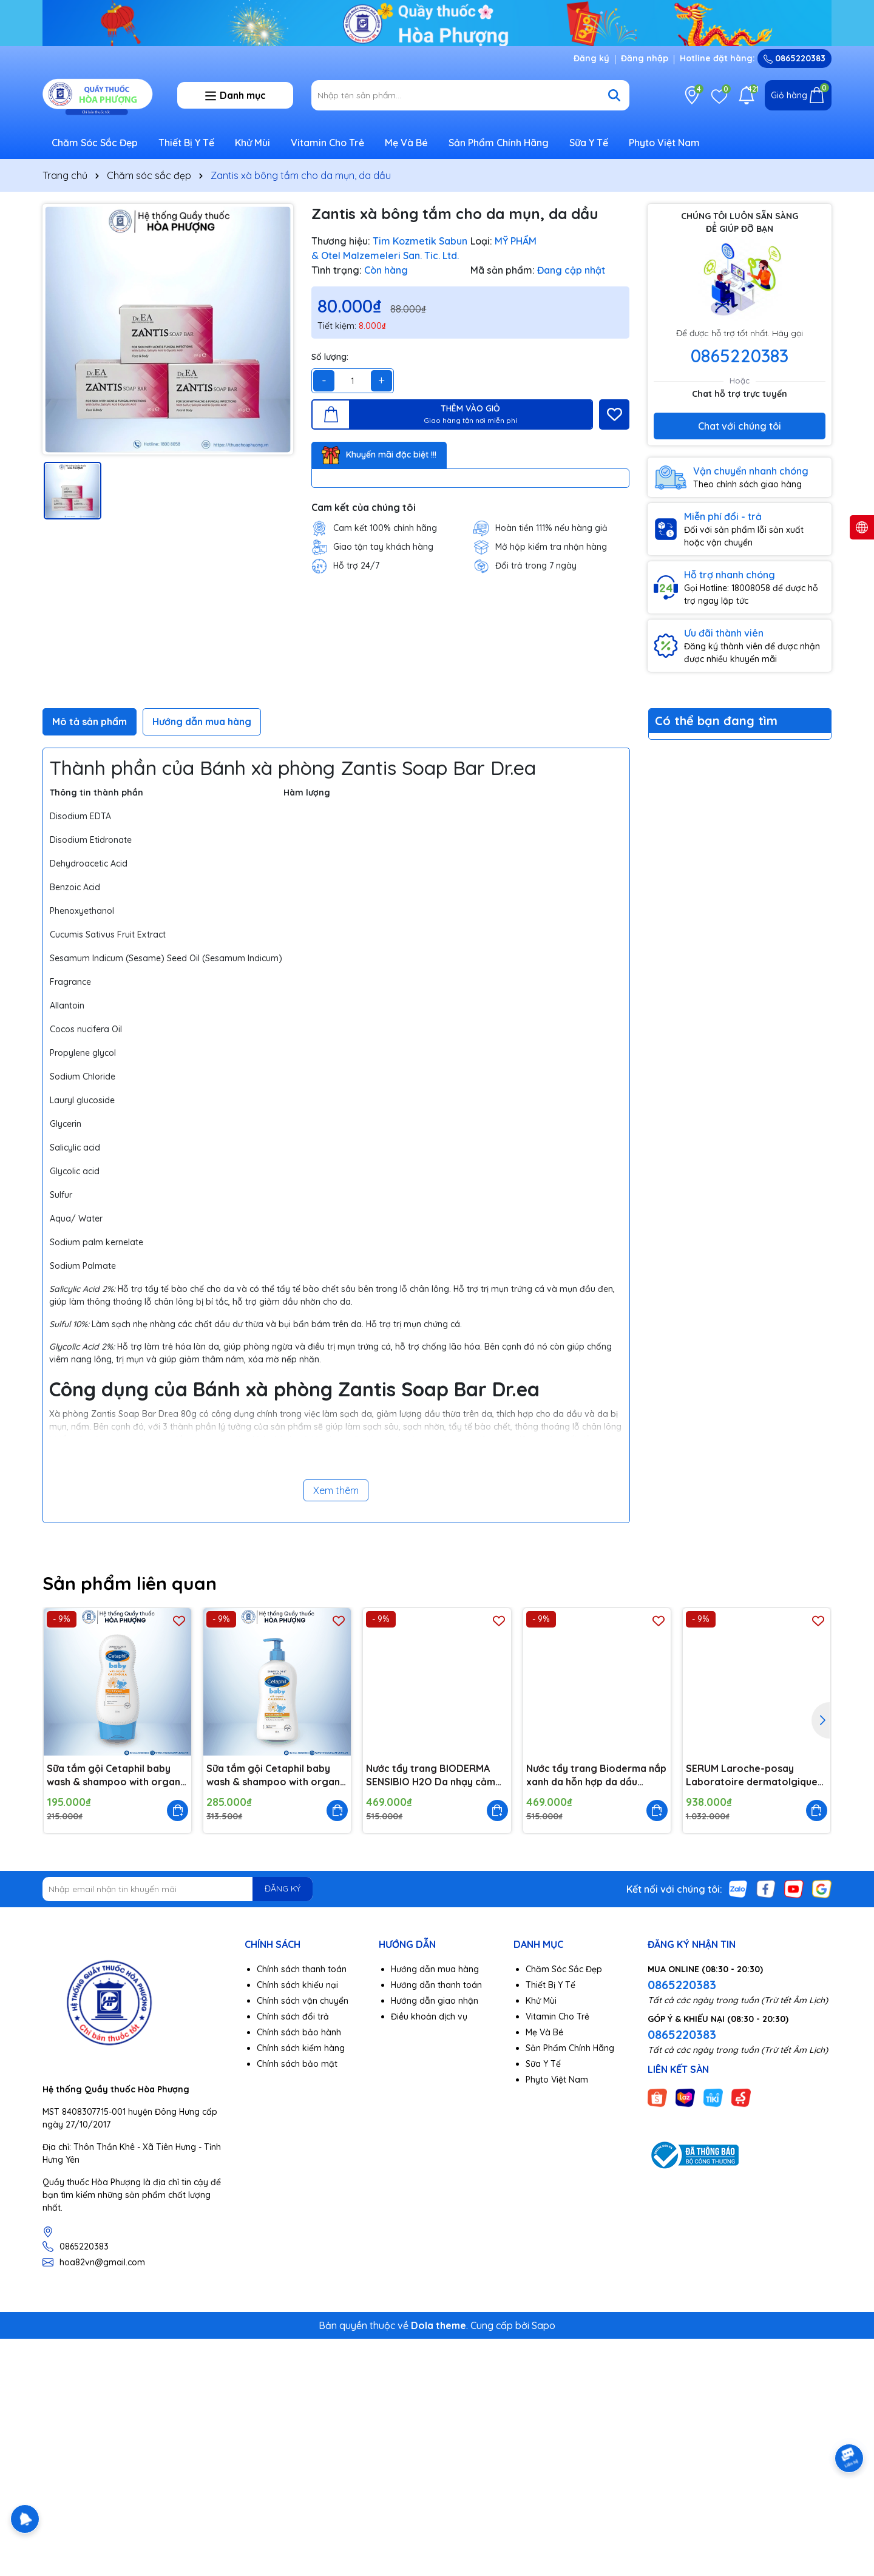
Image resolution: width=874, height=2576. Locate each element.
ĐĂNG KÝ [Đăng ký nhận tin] (282, 1888)
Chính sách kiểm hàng (301, 2048)
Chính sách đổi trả (293, 2016)
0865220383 (794, 58)
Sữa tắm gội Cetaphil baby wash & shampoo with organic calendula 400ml (277, 1775)
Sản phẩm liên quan (129, 1583)
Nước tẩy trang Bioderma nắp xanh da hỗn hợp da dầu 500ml (596, 1775)
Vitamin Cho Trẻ (327, 143)
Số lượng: (329, 356)
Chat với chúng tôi (739, 426)
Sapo (543, 2325)
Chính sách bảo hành (299, 2032)
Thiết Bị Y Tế (186, 143)
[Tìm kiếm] (614, 95)
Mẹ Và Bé (406, 143)
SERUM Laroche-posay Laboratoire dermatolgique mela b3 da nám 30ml (752, 1775)
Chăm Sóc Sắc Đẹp (95, 143)
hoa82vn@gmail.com (102, 2262)
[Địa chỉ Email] (177, 1889)
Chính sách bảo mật (297, 2063)
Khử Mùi (252, 143)
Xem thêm (336, 1490)
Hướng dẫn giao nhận (434, 2000)
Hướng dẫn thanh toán (436, 1984)
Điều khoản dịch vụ (429, 2016)
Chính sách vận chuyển (302, 2000)
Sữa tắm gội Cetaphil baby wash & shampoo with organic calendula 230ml (117, 1775)
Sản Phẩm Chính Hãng (499, 143)
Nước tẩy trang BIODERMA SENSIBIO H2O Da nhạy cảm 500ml (430, 1775)
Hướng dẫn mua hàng (435, 1969)
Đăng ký (591, 58)
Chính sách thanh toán (302, 1969)
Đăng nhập (644, 58)
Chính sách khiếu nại (297, 1984)
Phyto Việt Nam (664, 143)
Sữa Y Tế (588, 143)
